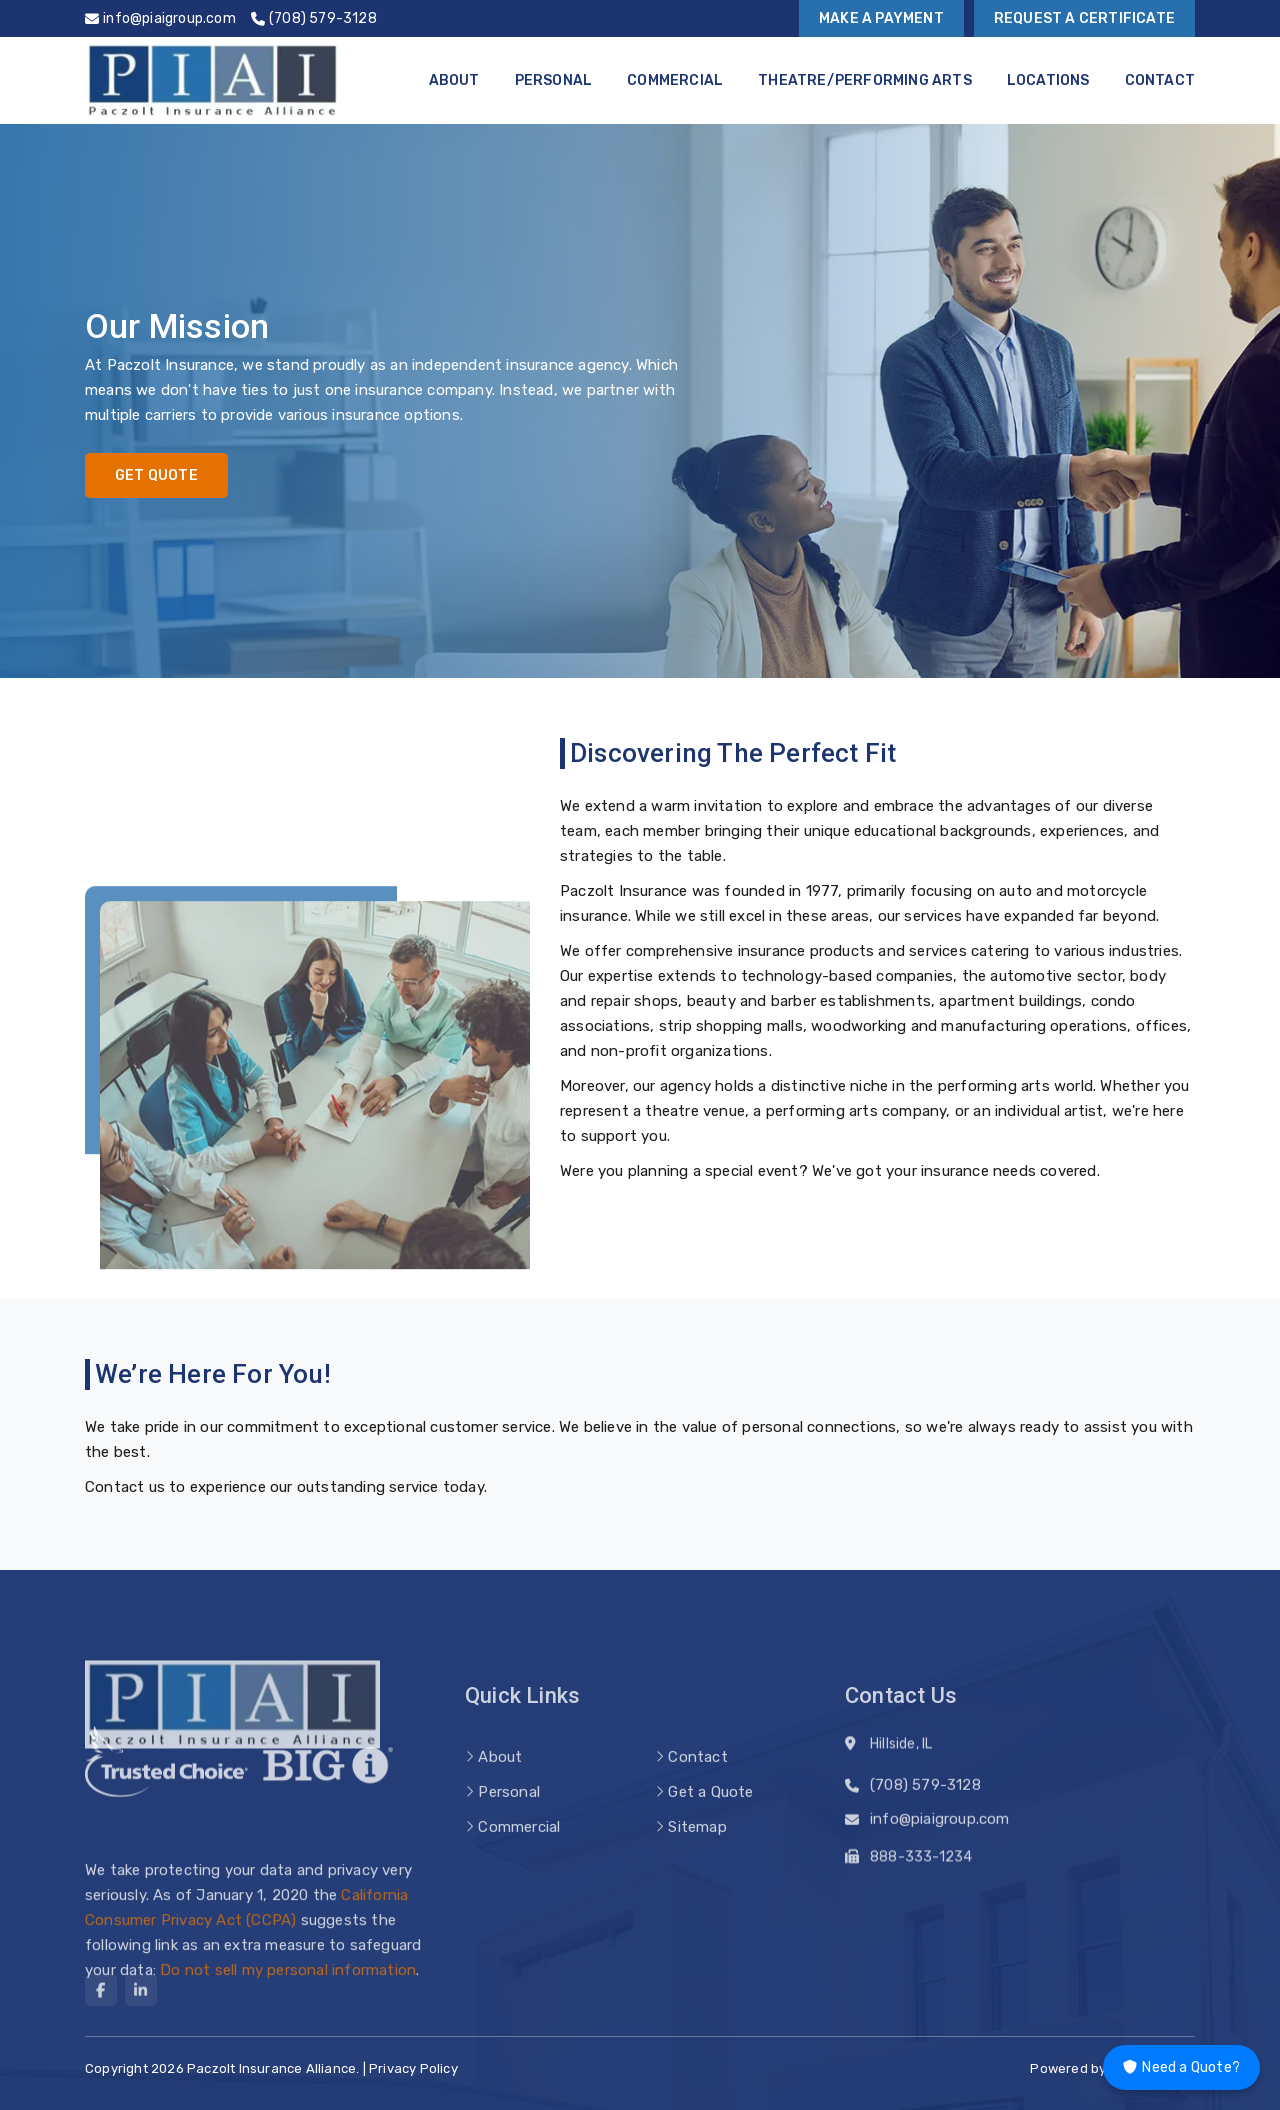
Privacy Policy (413, 2068)
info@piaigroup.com (940, 1826)
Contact (1160, 80)
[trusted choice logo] (166, 1778)
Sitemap (697, 1855)
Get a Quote (710, 1820)
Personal (554, 80)
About (454, 80)
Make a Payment (881, 18)
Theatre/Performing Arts (865, 80)
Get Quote (156, 475)
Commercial (675, 80)
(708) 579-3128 (925, 1792)
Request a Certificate (1084, 18)
